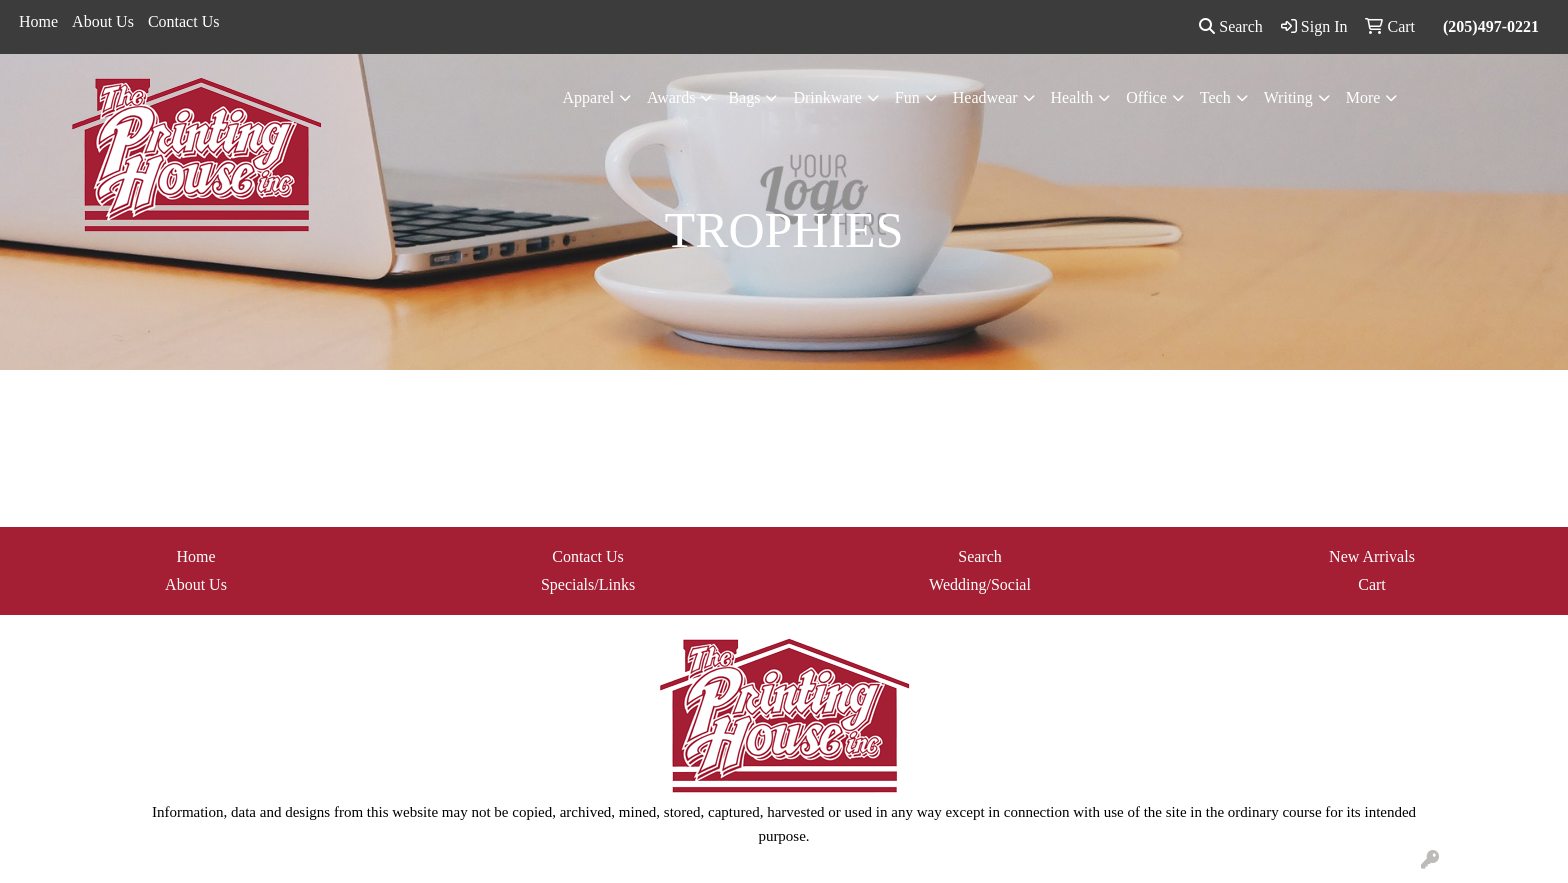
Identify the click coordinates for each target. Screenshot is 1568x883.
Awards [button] (671, 97)
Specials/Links (588, 584)
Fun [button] (907, 97)
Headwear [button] (985, 97)
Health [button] (1072, 97)
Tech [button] (1215, 97)
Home (38, 21)
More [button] (1363, 97)
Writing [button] (1288, 97)
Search (1231, 26)
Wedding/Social (980, 584)
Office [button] (1146, 97)
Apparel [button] (589, 97)
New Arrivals (1372, 556)
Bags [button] (744, 97)
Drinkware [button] (827, 97)
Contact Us (184, 21)
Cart (1372, 584)
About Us (103, 21)
